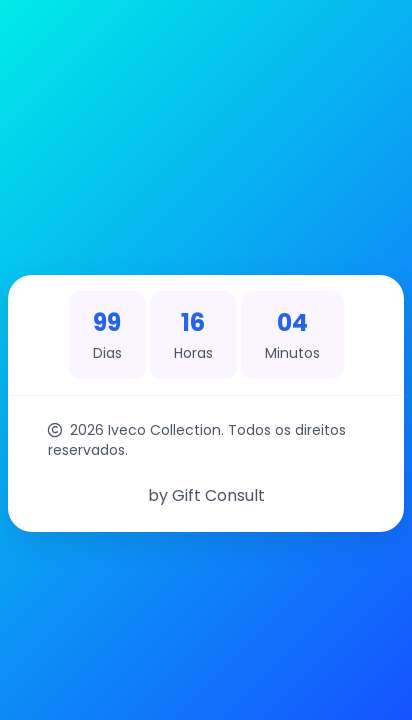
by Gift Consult (206, 495)
